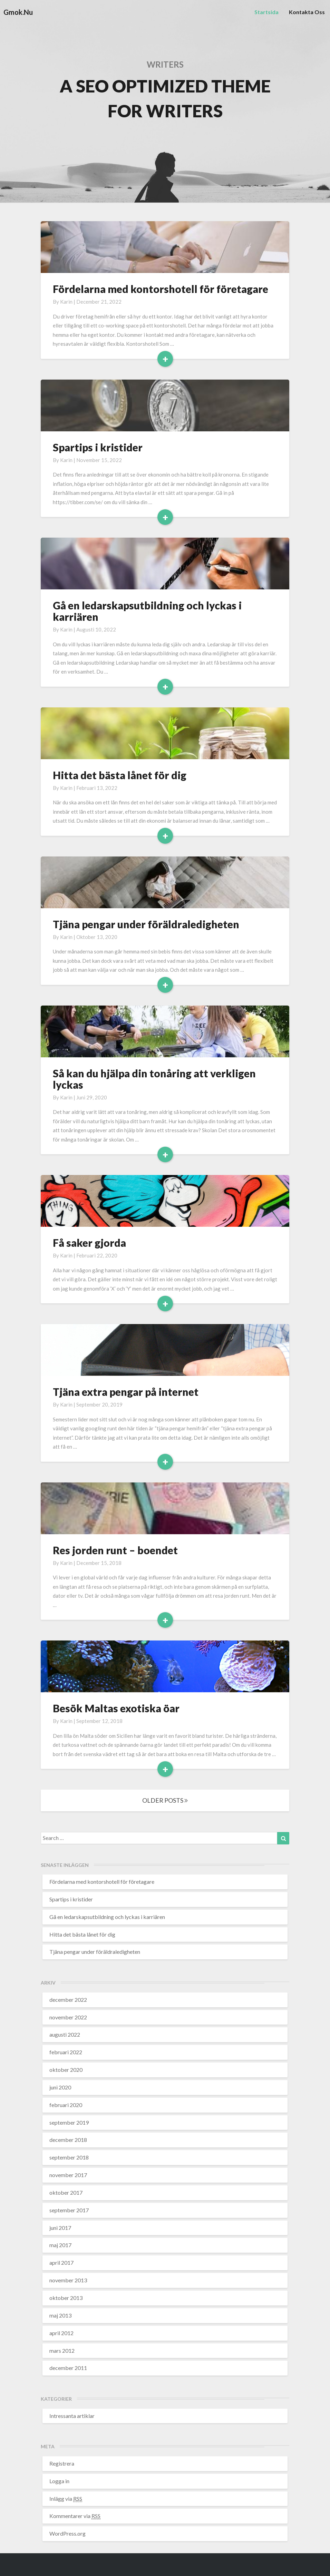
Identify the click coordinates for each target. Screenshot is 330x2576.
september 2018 (69, 2157)
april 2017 (61, 2262)
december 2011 (68, 2367)
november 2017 (68, 2175)
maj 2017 (60, 2245)
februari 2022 (65, 2052)
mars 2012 (62, 2350)
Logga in (59, 2481)
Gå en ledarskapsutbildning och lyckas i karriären (147, 611)
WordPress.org (67, 2533)
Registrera (61, 2463)
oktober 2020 (65, 2069)
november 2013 (68, 2280)
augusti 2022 (64, 2034)
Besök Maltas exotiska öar (116, 1708)
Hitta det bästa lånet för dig (119, 775)
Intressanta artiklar (72, 2415)
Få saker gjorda (89, 1242)
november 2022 (68, 2017)
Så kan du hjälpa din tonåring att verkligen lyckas (154, 1079)
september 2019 (69, 2122)
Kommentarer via (74, 2516)
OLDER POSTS (165, 1800)
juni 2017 (60, 2227)
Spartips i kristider (98, 447)
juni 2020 (60, 2087)
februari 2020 (65, 2105)
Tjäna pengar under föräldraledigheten (146, 924)
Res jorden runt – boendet (115, 1550)
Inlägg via (65, 2498)
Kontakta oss (307, 12)
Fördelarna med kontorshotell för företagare (160, 289)
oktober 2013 (65, 2297)
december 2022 (68, 1999)
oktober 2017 (65, 2192)
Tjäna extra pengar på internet (125, 1391)
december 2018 (68, 2139)
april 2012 (61, 2333)
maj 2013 (60, 2315)
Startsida (266, 12)
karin (66, 301)
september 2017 (69, 2210)
